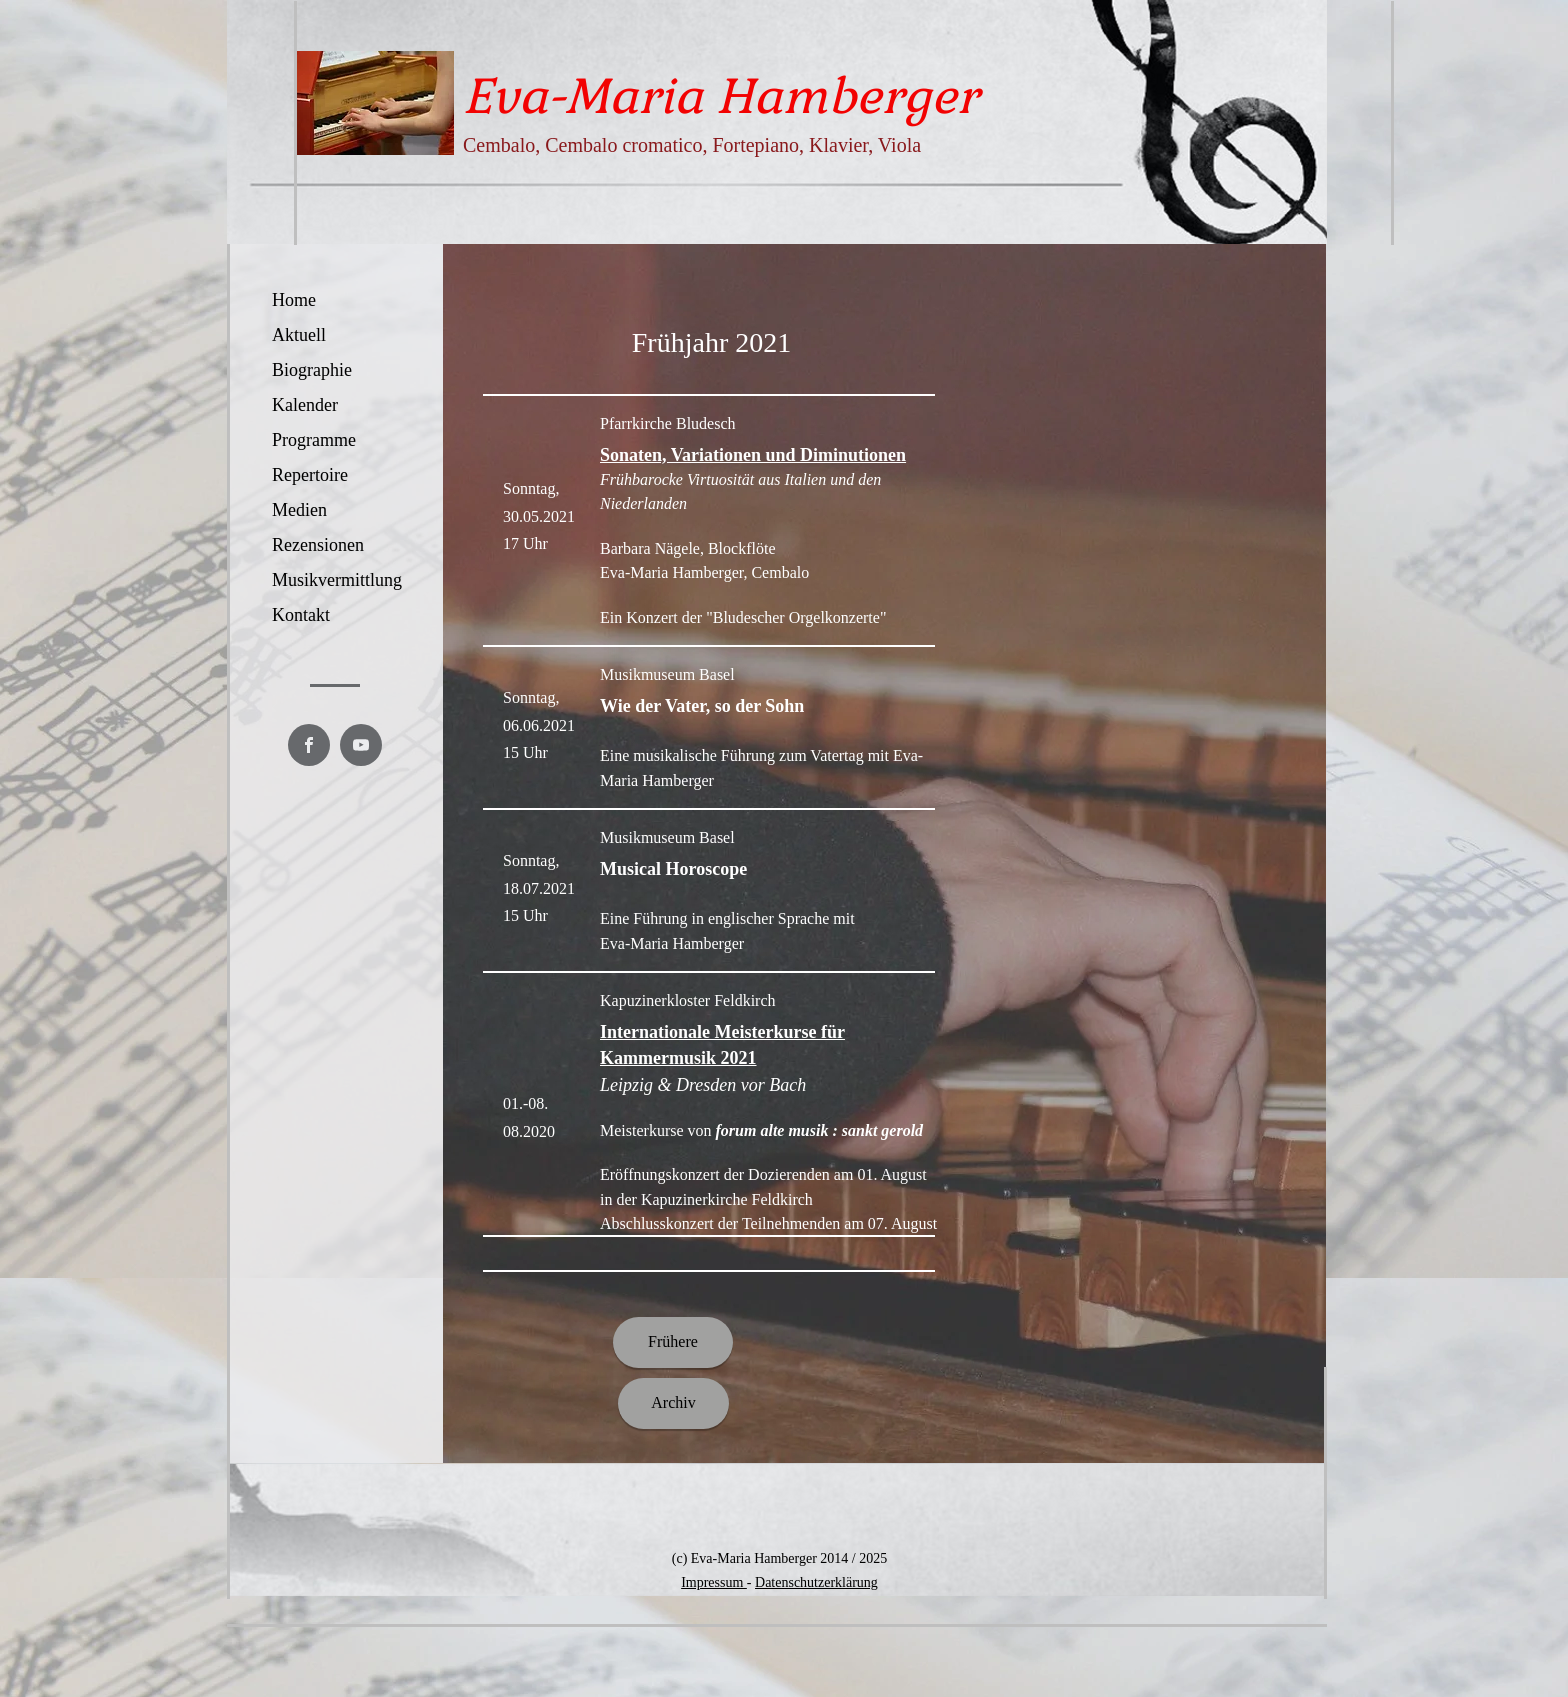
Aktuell (299, 335)
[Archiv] (673, 1403)
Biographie (312, 370)
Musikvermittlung (337, 580)
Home (294, 300)
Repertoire (310, 475)
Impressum (714, 1582)
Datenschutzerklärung (816, 1582)
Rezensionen (318, 545)
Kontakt (301, 615)
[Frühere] (673, 1342)
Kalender (305, 405)
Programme (314, 440)
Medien (299, 510)
